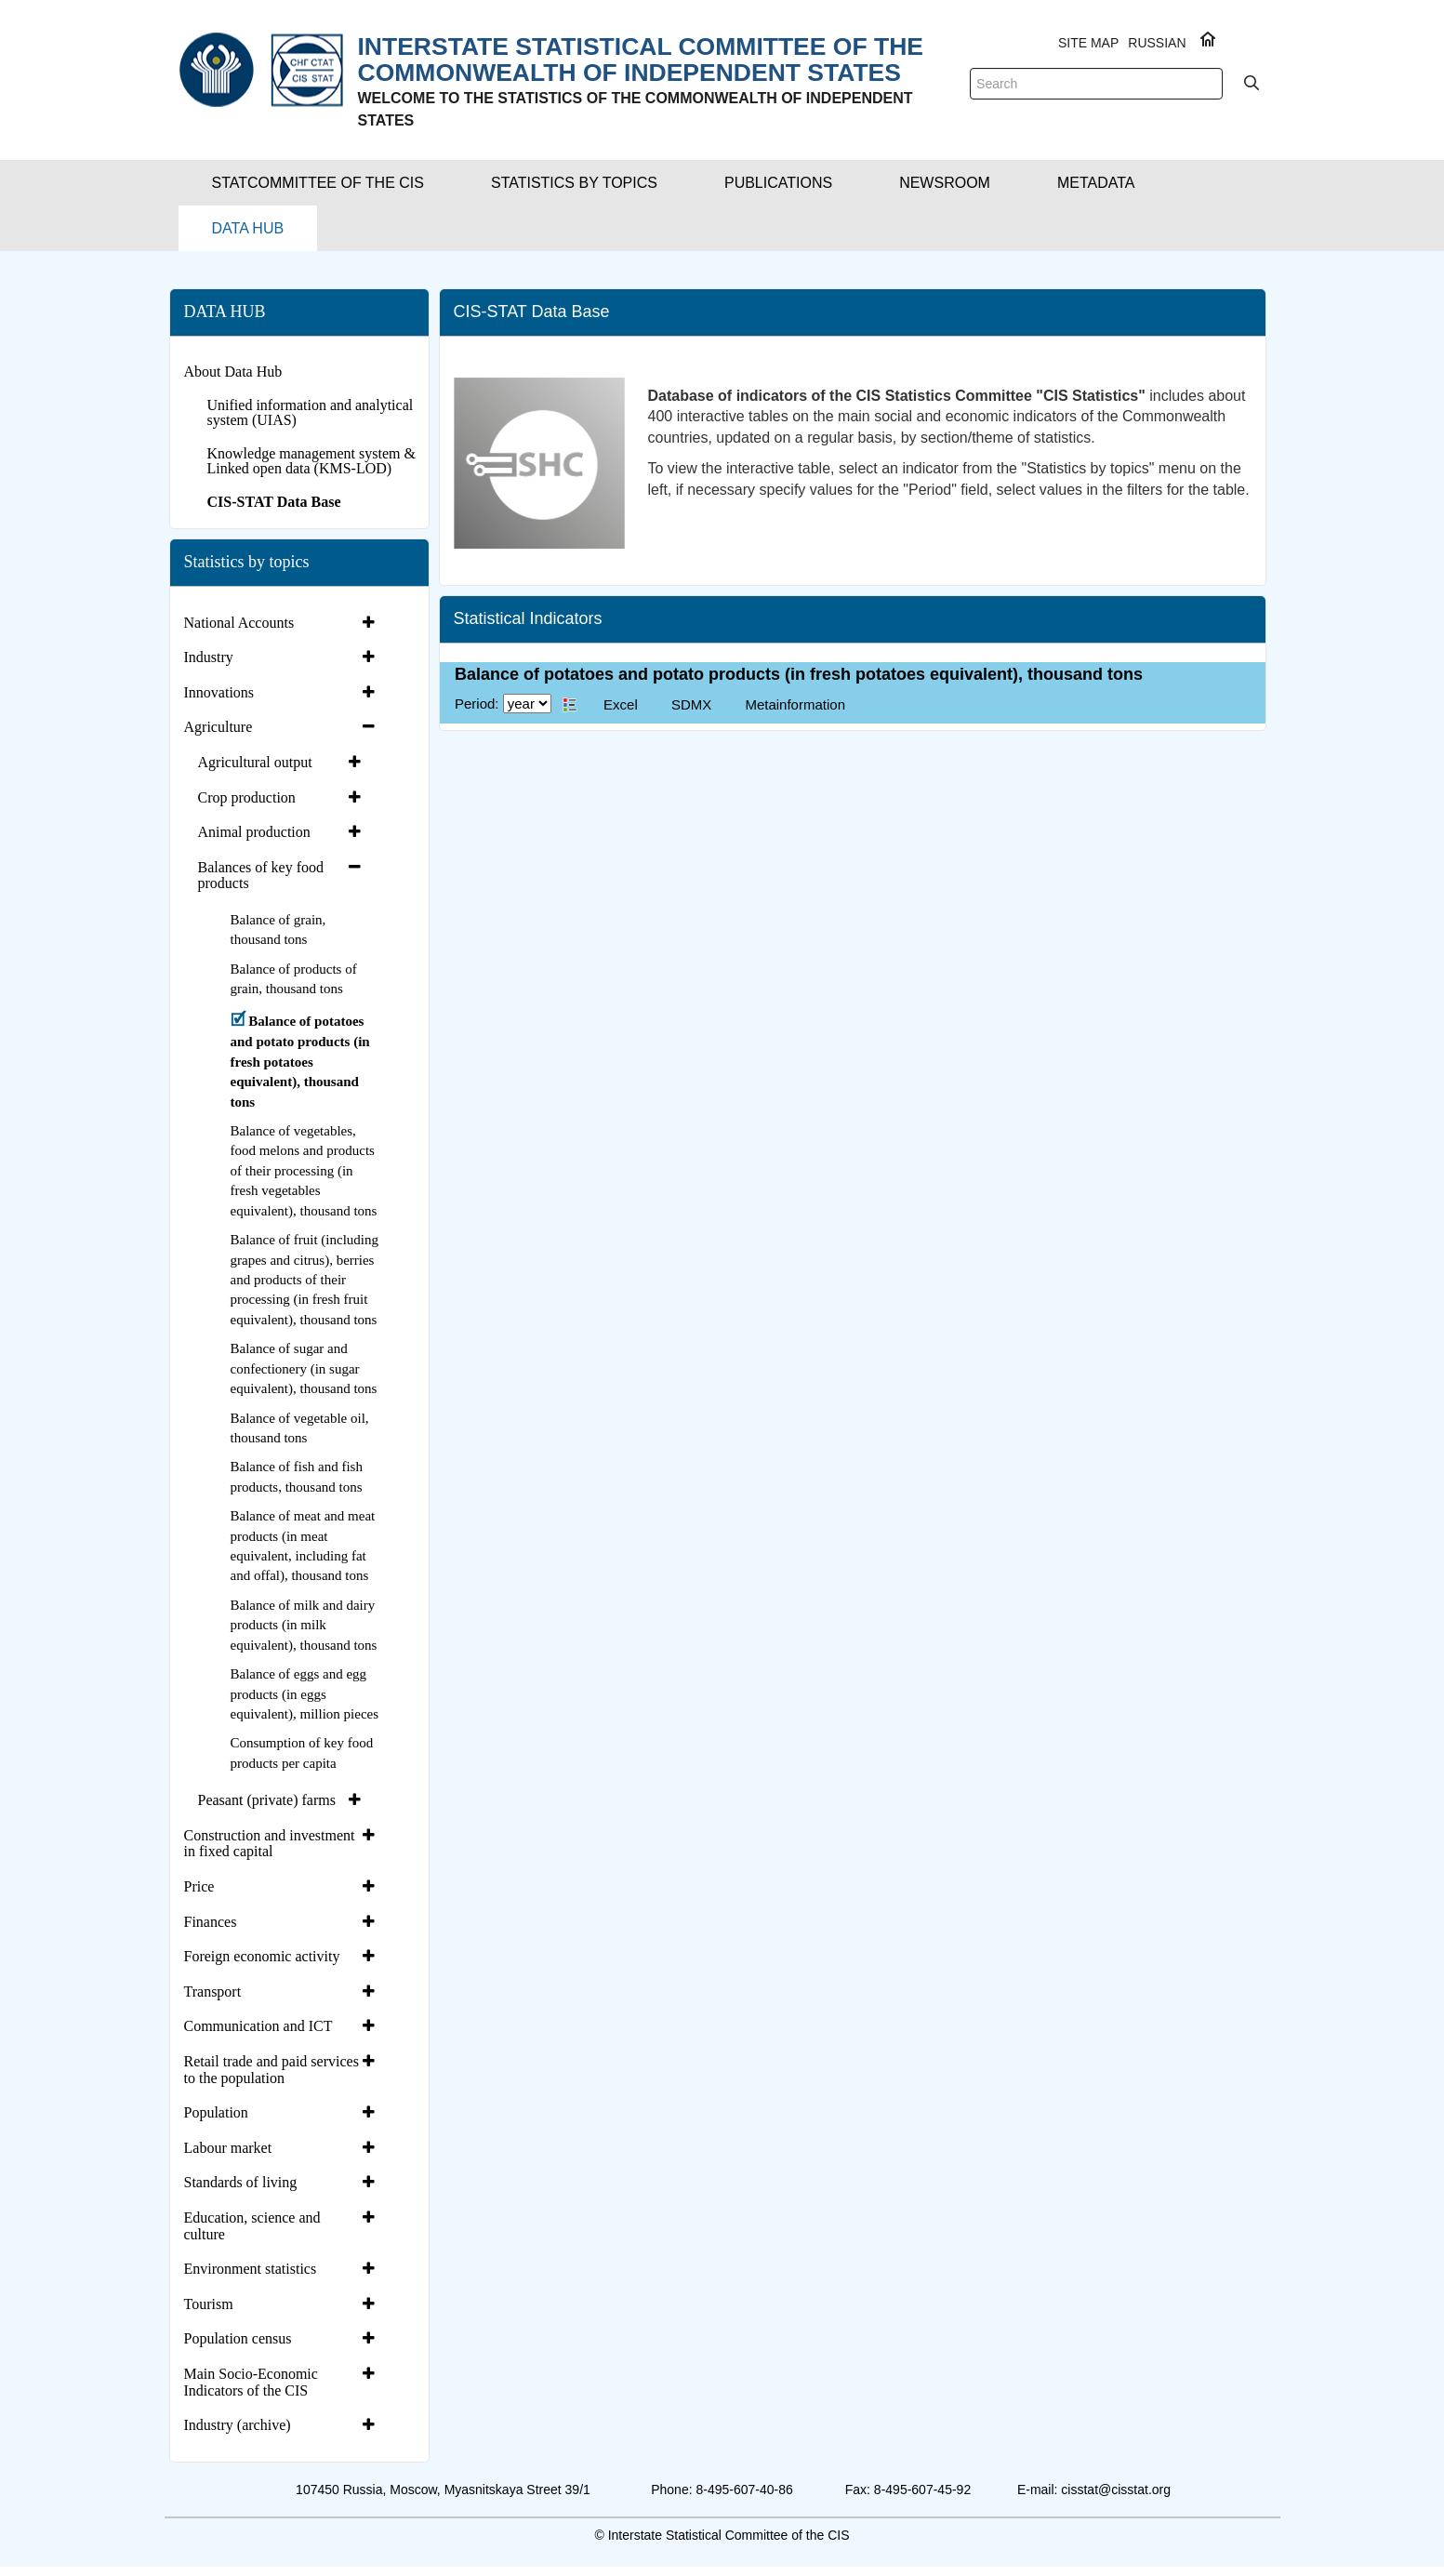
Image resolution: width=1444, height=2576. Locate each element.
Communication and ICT (258, 2026)
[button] (318, 183)
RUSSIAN (1157, 42)
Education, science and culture (252, 2226)
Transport (213, 1991)
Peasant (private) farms (267, 1800)
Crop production (247, 797)
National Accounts (239, 623)
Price (199, 1886)
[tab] (281, 623)
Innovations (219, 692)
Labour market (228, 2148)
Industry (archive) (237, 2425)
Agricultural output (255, 762)
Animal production (254, 832)
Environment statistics (250, 2269)
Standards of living (241, 2182)
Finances (210, 1922)
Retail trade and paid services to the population (271, 2069)
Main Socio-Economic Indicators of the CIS (251, 2382)
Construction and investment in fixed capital (269, 1843)
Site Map (1088, 42)
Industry (208, 657)
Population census (238, 2338)
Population (216, 2112)
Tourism (208, 2304)
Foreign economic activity (262, 1956)
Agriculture (218, 727)
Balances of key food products (261, 875)
